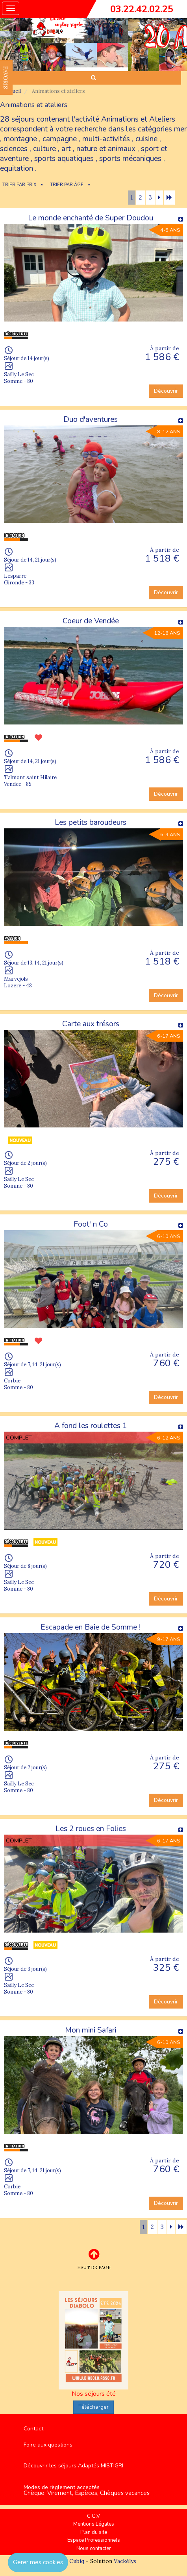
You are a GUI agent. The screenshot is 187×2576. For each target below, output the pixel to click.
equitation (16, 168)
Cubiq (76, 2561)
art (66, 149)
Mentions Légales (93, 2524)
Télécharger (93, 2407)
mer (180, 129)
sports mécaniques (130, 158)
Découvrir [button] (166, 391)
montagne (20, 139)
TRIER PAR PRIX (19, 185)
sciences (14, 149)
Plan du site (93, 2532)
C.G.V (93, 2516)
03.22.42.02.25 (141, 9)
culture (44, 149)
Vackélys (125, 2561)
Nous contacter (93, 2548)
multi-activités (106, 139)
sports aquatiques (64, 158)
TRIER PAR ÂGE (66, 185)
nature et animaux (105, 149)
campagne (60, 139)
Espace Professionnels (93, 2540)
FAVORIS (5, 77)
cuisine (146, 139)
